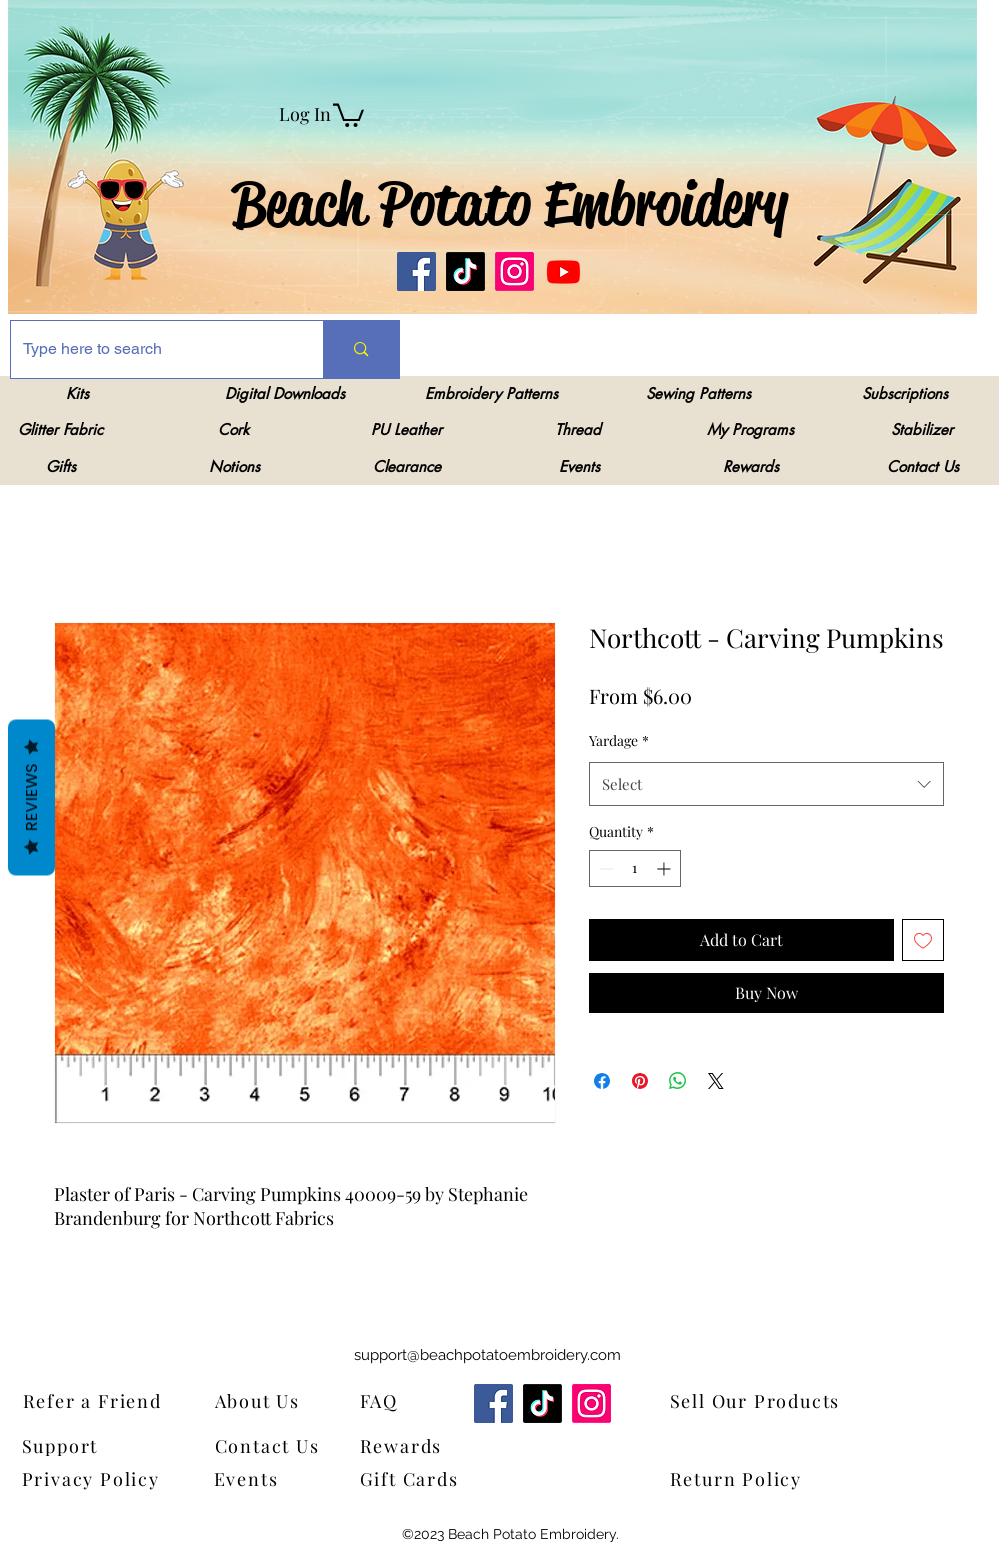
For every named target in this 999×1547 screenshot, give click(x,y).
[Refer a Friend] (122, 1400)
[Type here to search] (152, 349)
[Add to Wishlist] (923, 940)
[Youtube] (563, 271)
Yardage (619, 740)
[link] (348, 114)
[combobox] (766, 784)
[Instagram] (514, 271)
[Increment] (665, 868)
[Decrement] (604, 868)
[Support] (73, 1445)
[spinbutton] (635, 868)
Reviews (31, 797)
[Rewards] (415, 1445)
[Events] (260, 1478)
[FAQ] (385, 1400)
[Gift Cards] (459, 1478)
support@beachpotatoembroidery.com (487, 1355)
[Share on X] (716, 1081)
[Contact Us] (276, 1445)
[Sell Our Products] (769, 1400)
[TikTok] (465, 271)
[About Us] (270, 1400)
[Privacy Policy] (97, 1478)
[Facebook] (416, 271)
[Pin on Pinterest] (640, 1081)
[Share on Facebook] (602, 1081)
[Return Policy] (769, 1478)
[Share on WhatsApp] (678, 1081)
